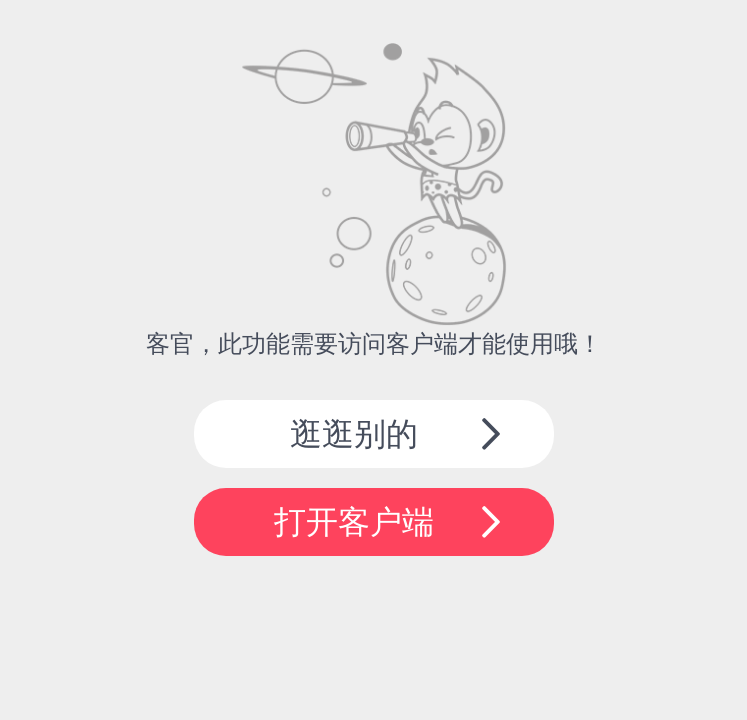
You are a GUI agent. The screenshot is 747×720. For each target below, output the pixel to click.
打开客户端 (354, 522)
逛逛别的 (354, 434)
